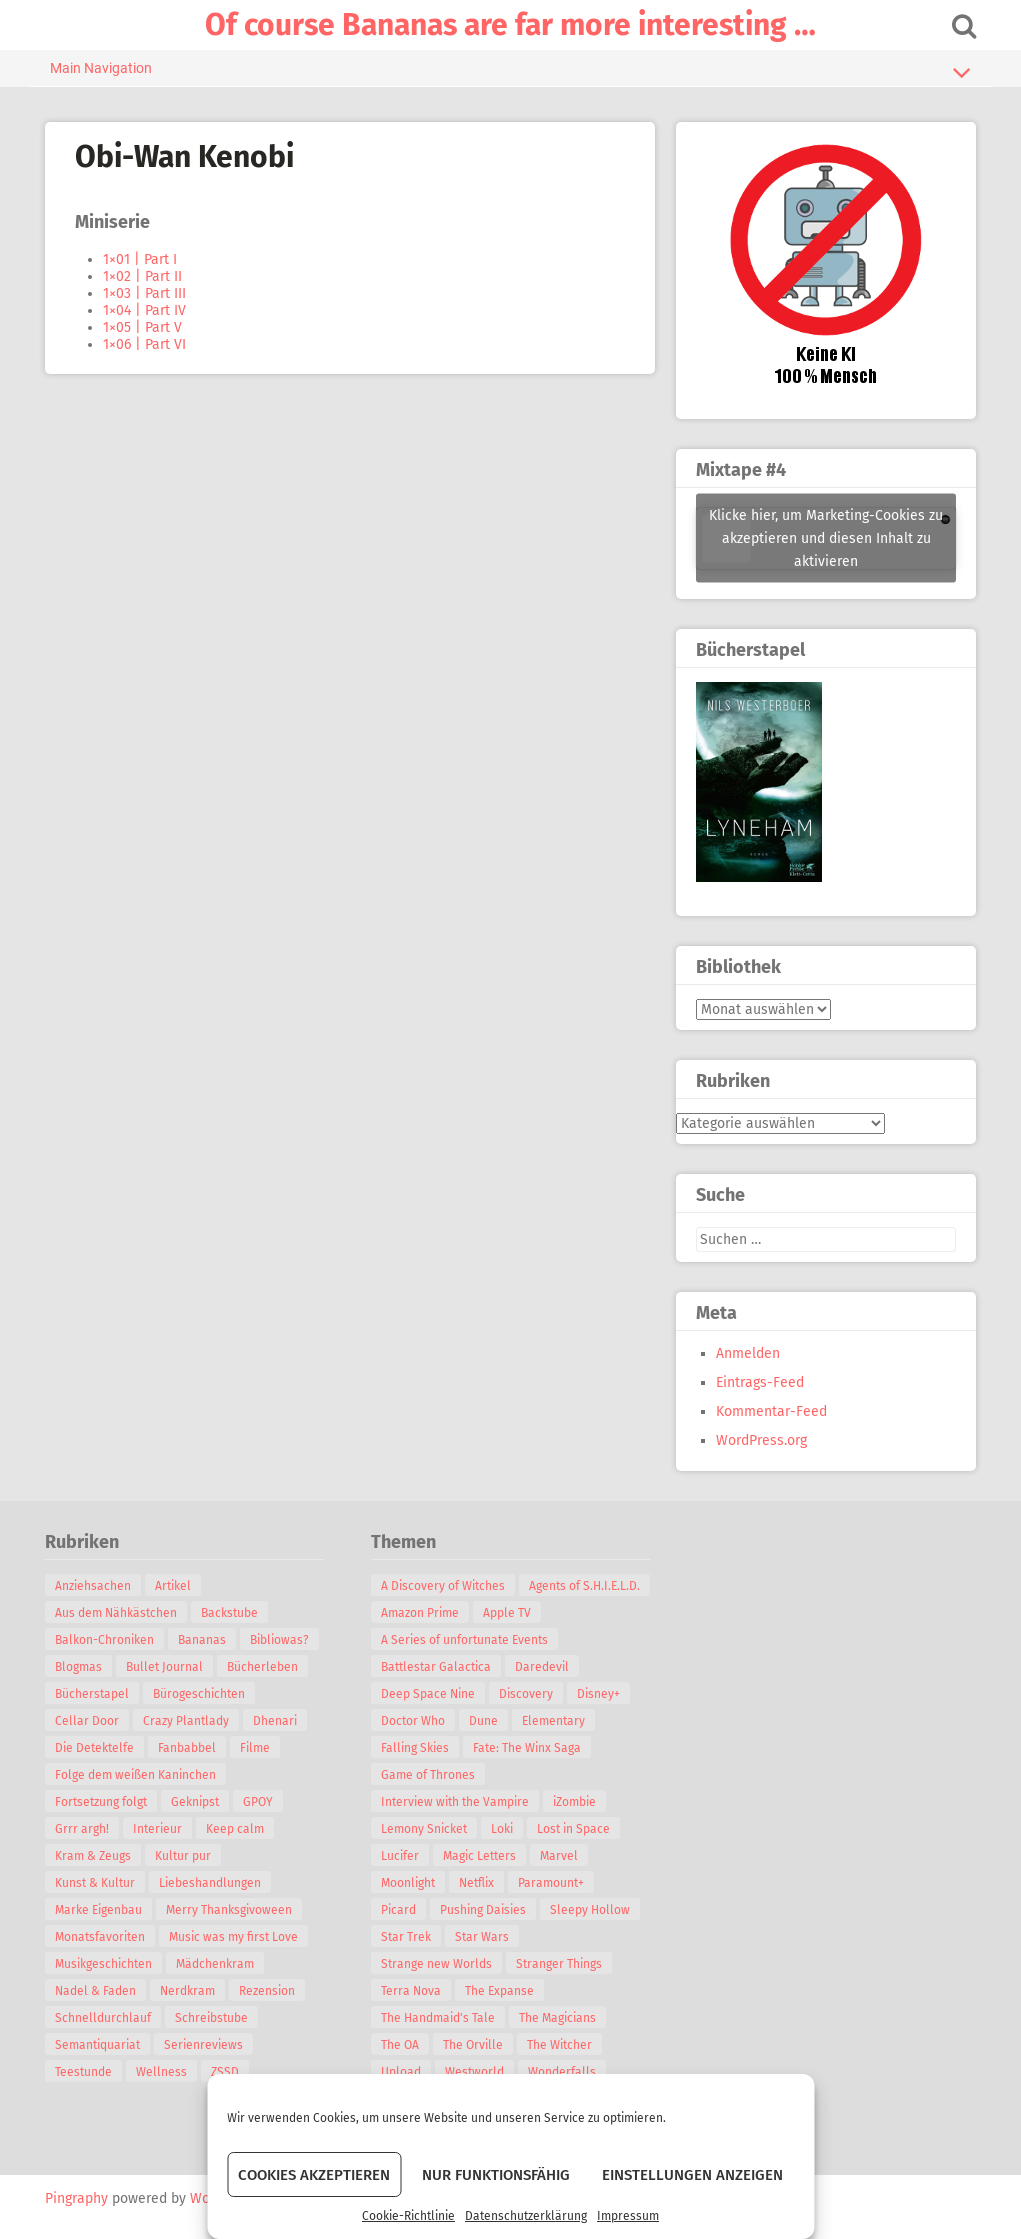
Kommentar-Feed (771, 1411)
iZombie (574, 1802)
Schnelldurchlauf (104, 2018)
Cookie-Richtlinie (408, 2216)
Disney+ (598, 1694)
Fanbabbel (188, 1748)
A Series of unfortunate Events (464, 1640)
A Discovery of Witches (443, 1586)
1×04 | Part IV (145, 310)
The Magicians (557, 2018)
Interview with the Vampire (455, 1802)
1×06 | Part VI (145, 344)
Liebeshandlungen (211, 1883)
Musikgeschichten (104, 1964)
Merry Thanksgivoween (230, 1910)
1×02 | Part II (143, 276)
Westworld (474, 2072)
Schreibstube (212, 2018)
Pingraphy (77, 2198)
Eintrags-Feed (760, 1382)
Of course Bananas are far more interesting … (510, 25)
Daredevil (542, 1667)
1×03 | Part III (145, 293)
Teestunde (84, 2072)
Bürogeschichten (200, 1694)
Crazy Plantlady (187, 1721)
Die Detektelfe (95, 1748)
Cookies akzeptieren (314, 2175)
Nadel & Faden (96, 1991)
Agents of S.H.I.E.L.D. (584, 1586)
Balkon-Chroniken (105, 1640)
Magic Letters (479, 1856)
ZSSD (226, 2072)
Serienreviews (204, 2045)
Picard (398, 1910)
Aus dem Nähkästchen (117, 1613)
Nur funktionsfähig (496, 2175)
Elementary (553, 1721)
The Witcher (559, 2045)
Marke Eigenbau (99, 1910)
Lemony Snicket (424, 1829)
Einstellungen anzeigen (692, 2175)
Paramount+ (551, 1883)
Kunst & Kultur (96, 1883)
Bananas (203, 1640)
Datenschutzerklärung (526, 2216)
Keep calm (236, 1829)
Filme (256, 1748)
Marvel (559, 1856)
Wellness (162, 2072)
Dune (483, 1721)
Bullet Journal (165, 1667)
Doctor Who (413, 1721)
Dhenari (276, 1721)
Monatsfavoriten (101, 1937)
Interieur (158, 1829)
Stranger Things (559, 1964)
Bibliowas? (280, 1640)
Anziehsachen (94, 1586)
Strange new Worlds (436, 1964)
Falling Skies (415, 1748)
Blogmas (79, 1667)
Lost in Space (573, 1829)
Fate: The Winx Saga (527, 1748)
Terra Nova (411, 1991)
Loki (502, 1829)
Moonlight (408, 1883)
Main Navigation (511, 72)
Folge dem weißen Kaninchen (136, 1775)
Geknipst (196, 1802)
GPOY (259, 1802)
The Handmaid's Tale (438, 2018)
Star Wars (482, 1937)
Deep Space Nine (428, 1694)
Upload (401, 2072)
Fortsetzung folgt (102, 1802)
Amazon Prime (420, 1613)
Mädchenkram (216, 1964)
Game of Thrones (428, 1775)
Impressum (628, 2216)
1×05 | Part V (143, 327)
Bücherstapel (93, 1694)
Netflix (476, 1883)
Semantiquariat (98, 2045)
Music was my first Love (234, 1937)
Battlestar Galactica (436, 1667)
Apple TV (507, 1613)
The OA (400, 2045)
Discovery (526, 1694)
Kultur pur (184, 1856)
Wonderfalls (562, 2072)
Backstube (230, 1613)
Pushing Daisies (483, 1910)
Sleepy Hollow (590, 1910)
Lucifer (400, 1856)
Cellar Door (88, 1721)
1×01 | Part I (141, 259)
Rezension (268, 1991)
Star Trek (406, 1937)
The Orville (473, 2045)
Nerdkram (188, 1991)
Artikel (174, 1586)
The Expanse (499, 1991)
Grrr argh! (83, 1829)
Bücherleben (263, 1667)
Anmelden (748, 1353)
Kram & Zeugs (94, 1856)
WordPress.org (761, 1440)
